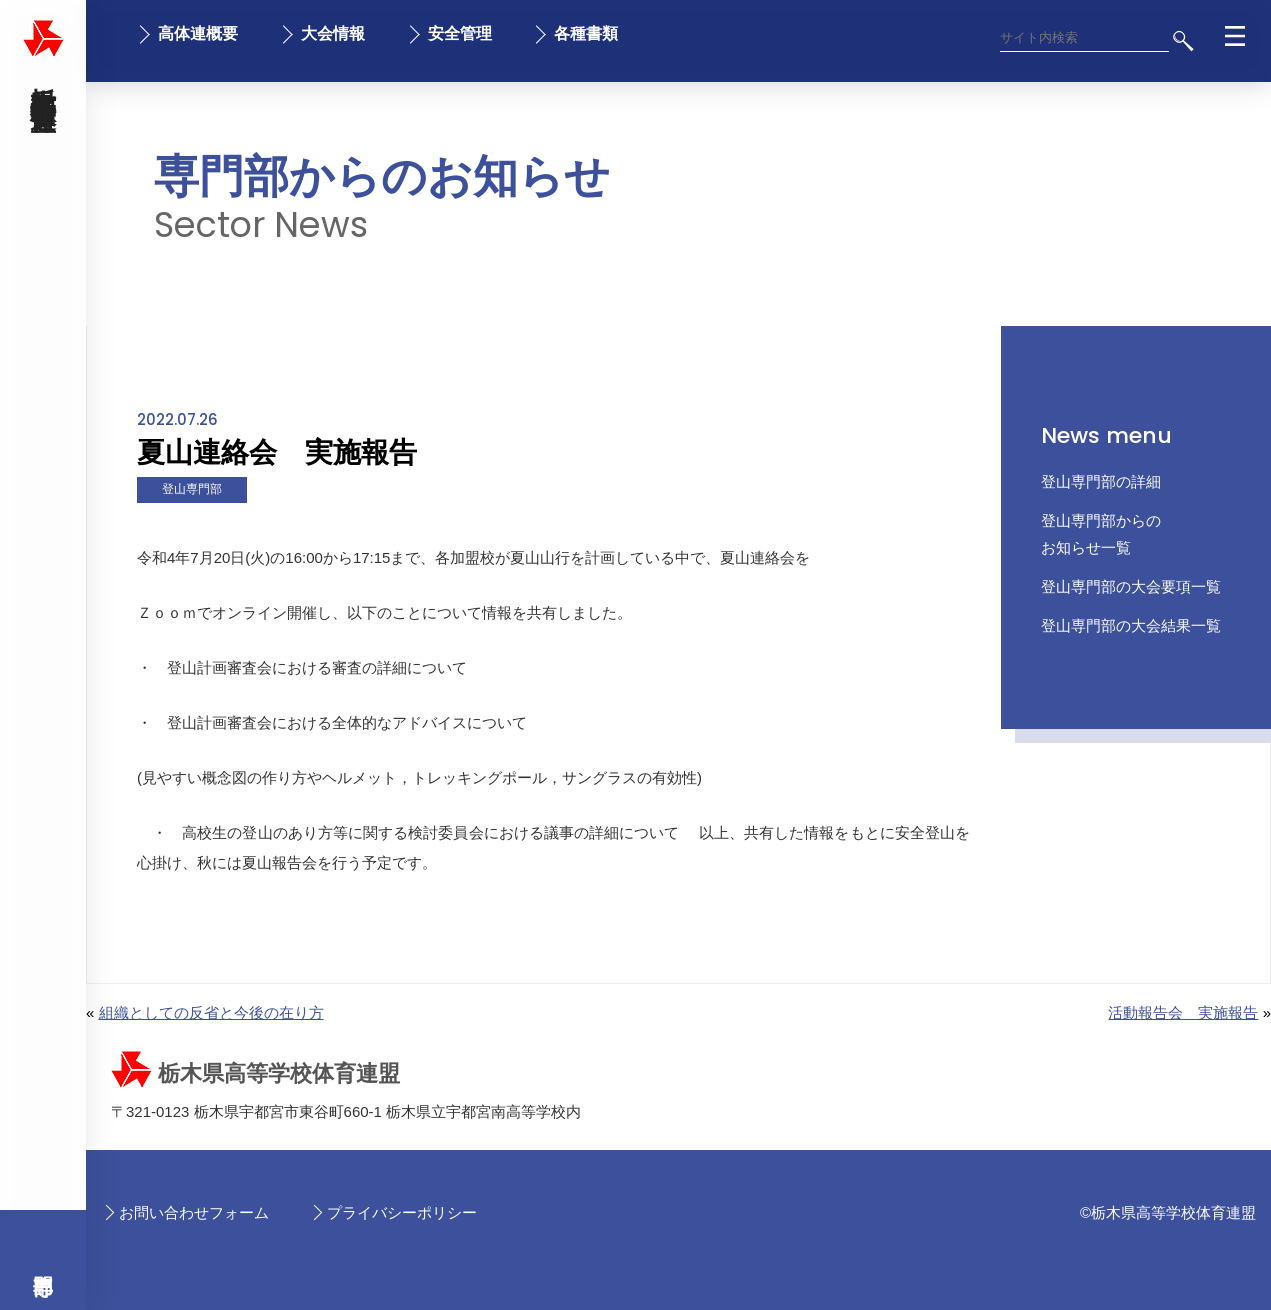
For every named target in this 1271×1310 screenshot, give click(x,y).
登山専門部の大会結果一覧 (1131, 625)
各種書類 (586, 33)
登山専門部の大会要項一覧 (1131, 586)
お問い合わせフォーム (194, 1212)
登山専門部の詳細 (1101, 481)
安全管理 (460, 33)
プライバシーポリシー (402, 1212)
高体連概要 (198, 33)
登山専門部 (192, 489)
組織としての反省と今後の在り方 (211, 1012)
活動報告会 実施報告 (1183, 1012)
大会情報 (333, 33)
